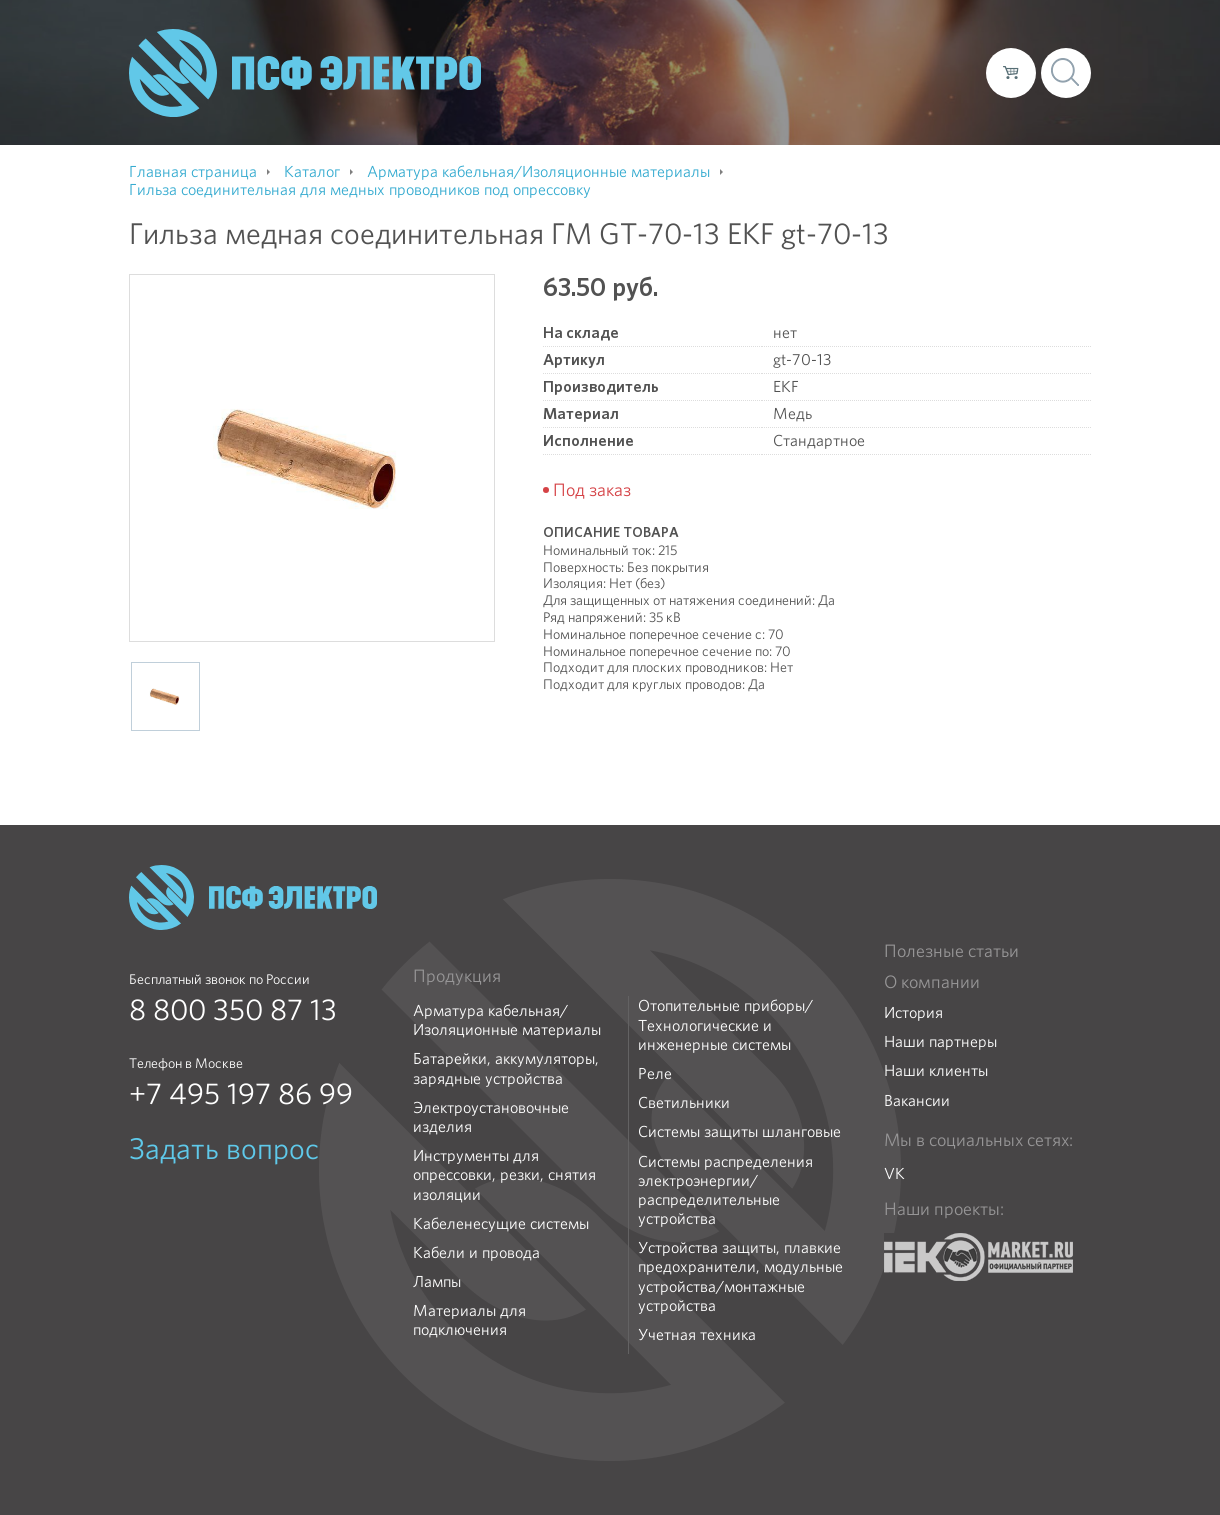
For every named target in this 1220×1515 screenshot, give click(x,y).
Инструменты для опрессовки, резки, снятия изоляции (504, 1175)
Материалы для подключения (469, 1320)
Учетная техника (697, 1334)
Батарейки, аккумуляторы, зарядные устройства (506, 1068)
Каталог (684, 72)
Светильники (684, 1102)
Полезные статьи (951, 951)
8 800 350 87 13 (233, 1010)
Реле (655, 1073)
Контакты (933, 72)
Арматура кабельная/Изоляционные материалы (507, 1020)
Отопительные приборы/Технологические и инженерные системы (725, 1025)
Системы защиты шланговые (739, 1131)
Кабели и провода (476, 1252)
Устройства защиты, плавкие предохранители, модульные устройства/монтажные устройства (740, 1276)
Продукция (457, 976)
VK (894, 1173)
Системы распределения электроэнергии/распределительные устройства (725, 1190)
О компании (589, 72)
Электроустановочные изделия (491, 1117)
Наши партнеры (940, 1041)
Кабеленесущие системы (501, 1223)
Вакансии (917, 1100)
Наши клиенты (936, 1070)
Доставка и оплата (806, 72)
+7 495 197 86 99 (241, 1094)
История (913, 1012)
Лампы (437, 1281)
